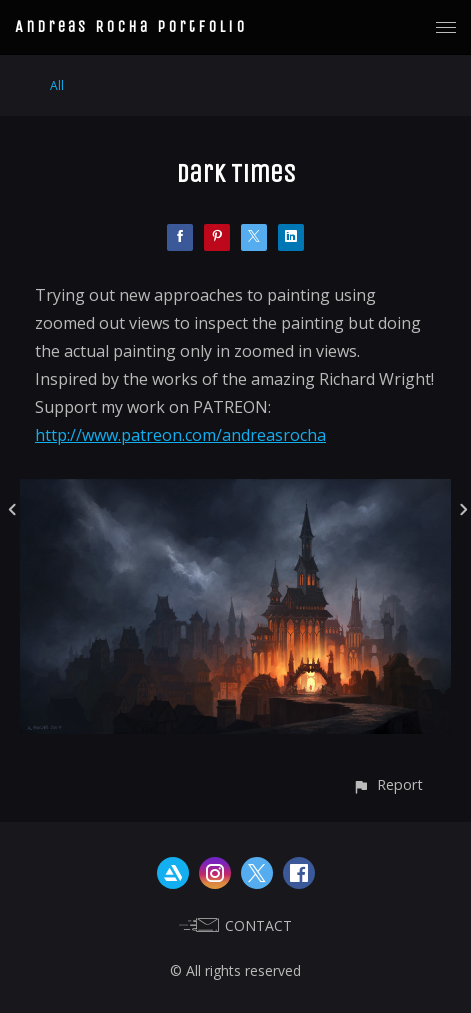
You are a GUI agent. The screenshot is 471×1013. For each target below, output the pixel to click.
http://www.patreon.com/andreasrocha (180, 435)
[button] (387, 784)
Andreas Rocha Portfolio (131, 26)
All (57, 85)
